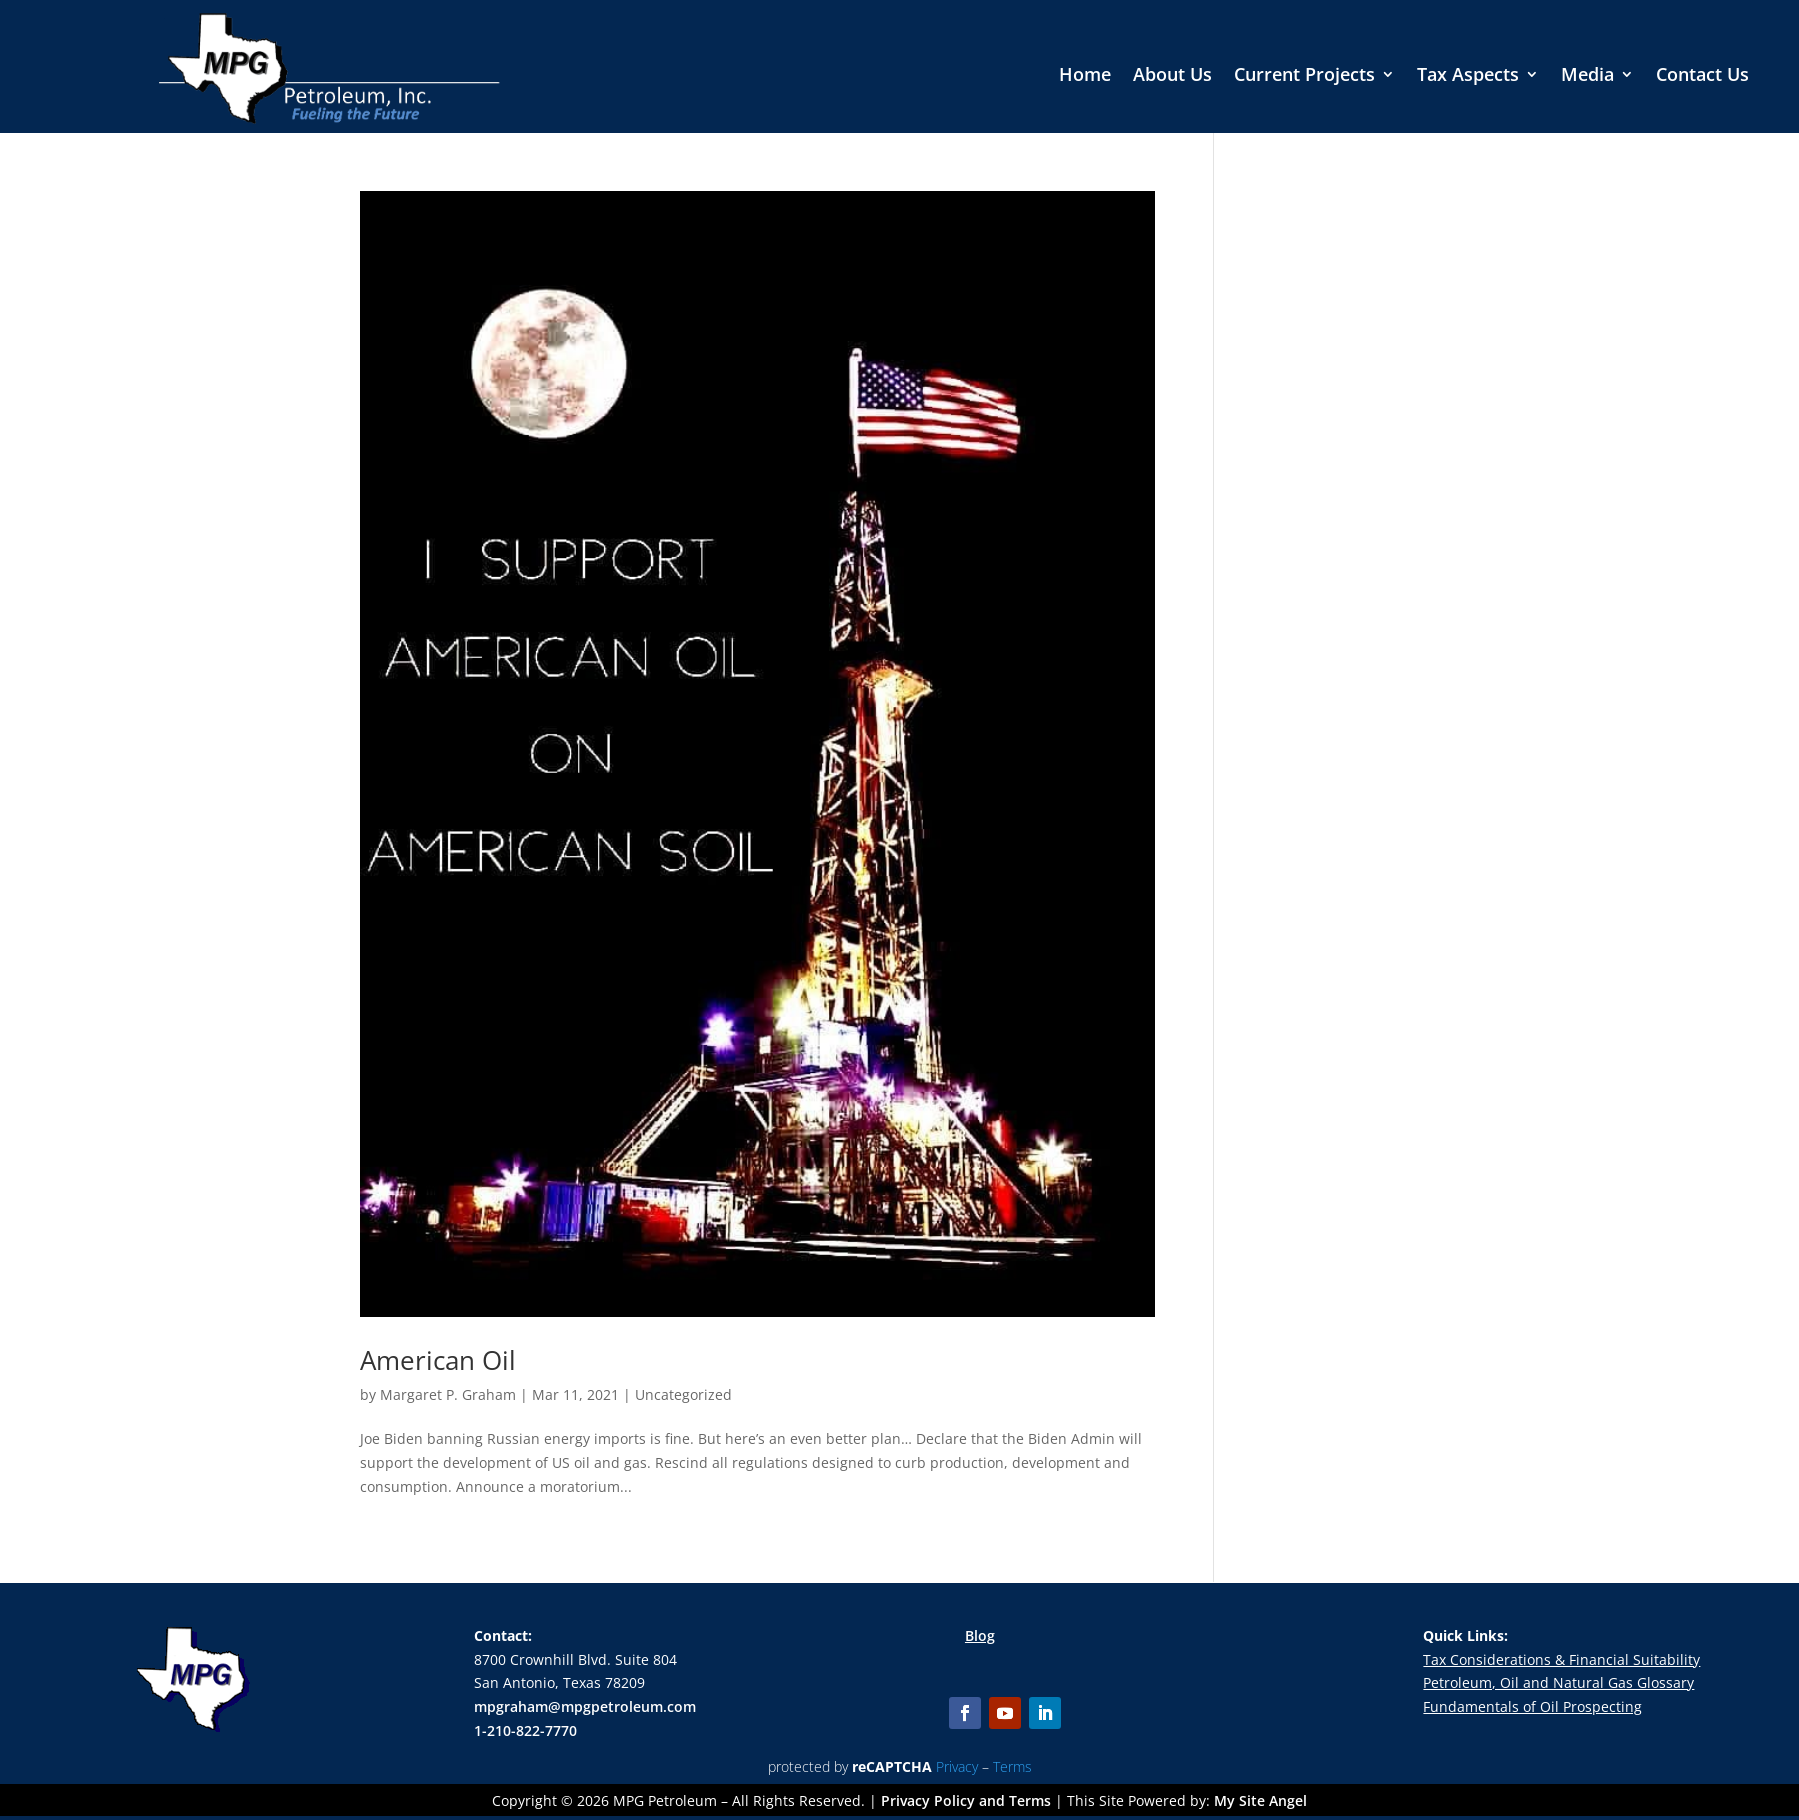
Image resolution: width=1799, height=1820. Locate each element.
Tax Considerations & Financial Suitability (1561, 1659)
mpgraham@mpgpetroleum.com (585, 1706)
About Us (1172, 76)
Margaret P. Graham (448, 1394)
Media (1587, 76)
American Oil (438, 1360)
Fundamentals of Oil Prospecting (1532, 1706)
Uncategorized (683, 1394)
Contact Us (1702, 76)
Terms (1012, 1766)
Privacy (957, 1766)
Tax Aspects (1468, 76)
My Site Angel (1260, 1800)
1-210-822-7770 (525, 1730)
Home (1085, 76)
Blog (980, 1635)
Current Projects (1304, 76)
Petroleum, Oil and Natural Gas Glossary (1558, 1682)
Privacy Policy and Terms (966, 1800)
